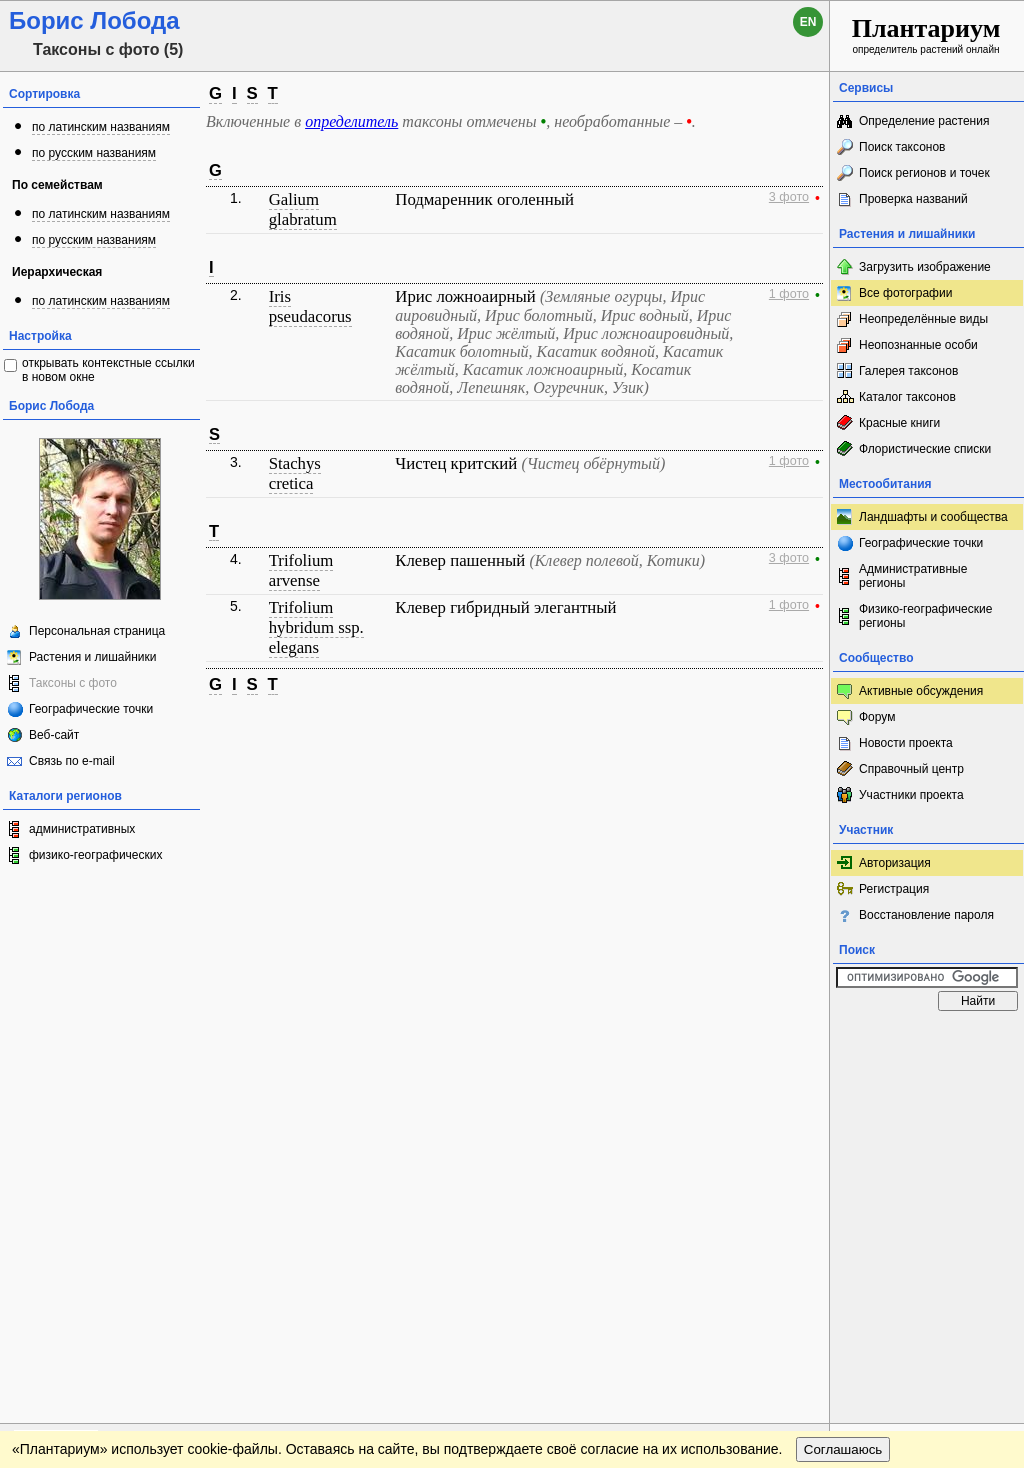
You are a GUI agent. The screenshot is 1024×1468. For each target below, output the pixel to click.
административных (82, 829)
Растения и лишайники (93, 657)
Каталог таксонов (907, 397)
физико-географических (95, 855)
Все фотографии (905, 293)
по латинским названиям (101, 127)
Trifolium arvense (301, 570)
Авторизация (895, 863)
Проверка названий (913, 199)
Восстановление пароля (926, 915)
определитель (351, 121)
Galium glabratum (303, 209)
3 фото (789, 197)
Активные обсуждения (921, 691)
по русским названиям (94, 153)
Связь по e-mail (72, 761)
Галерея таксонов (908, 371)
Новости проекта (906, 743)
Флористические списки (925, 449)
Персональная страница (97, 631)
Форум (877, 717)
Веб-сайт (54, 735)
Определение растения (924, 121)
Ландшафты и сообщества (933, 517)
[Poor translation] (73, 1186)
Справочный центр (911, 769)
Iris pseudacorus (310, 306)
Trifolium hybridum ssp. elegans (316, 627)
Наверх (798, 1040)
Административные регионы (913, 576)
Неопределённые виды (923, 319)
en (808, 22)
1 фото (789, 294)
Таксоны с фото (73, 683)
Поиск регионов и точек (924, 173)
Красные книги (899, 423)
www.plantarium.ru (927, 1039)
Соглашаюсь (843, 1080)
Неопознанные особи (918, 345)
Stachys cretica (295, 473)
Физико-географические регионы (925, 616)
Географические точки (91, 709)
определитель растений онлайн (926, 34)
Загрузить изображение (925, 267)
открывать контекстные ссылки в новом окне (108, 370)
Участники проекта (911, 795)
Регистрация (894, 889)
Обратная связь (152, 1040)
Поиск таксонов (902, 147)
